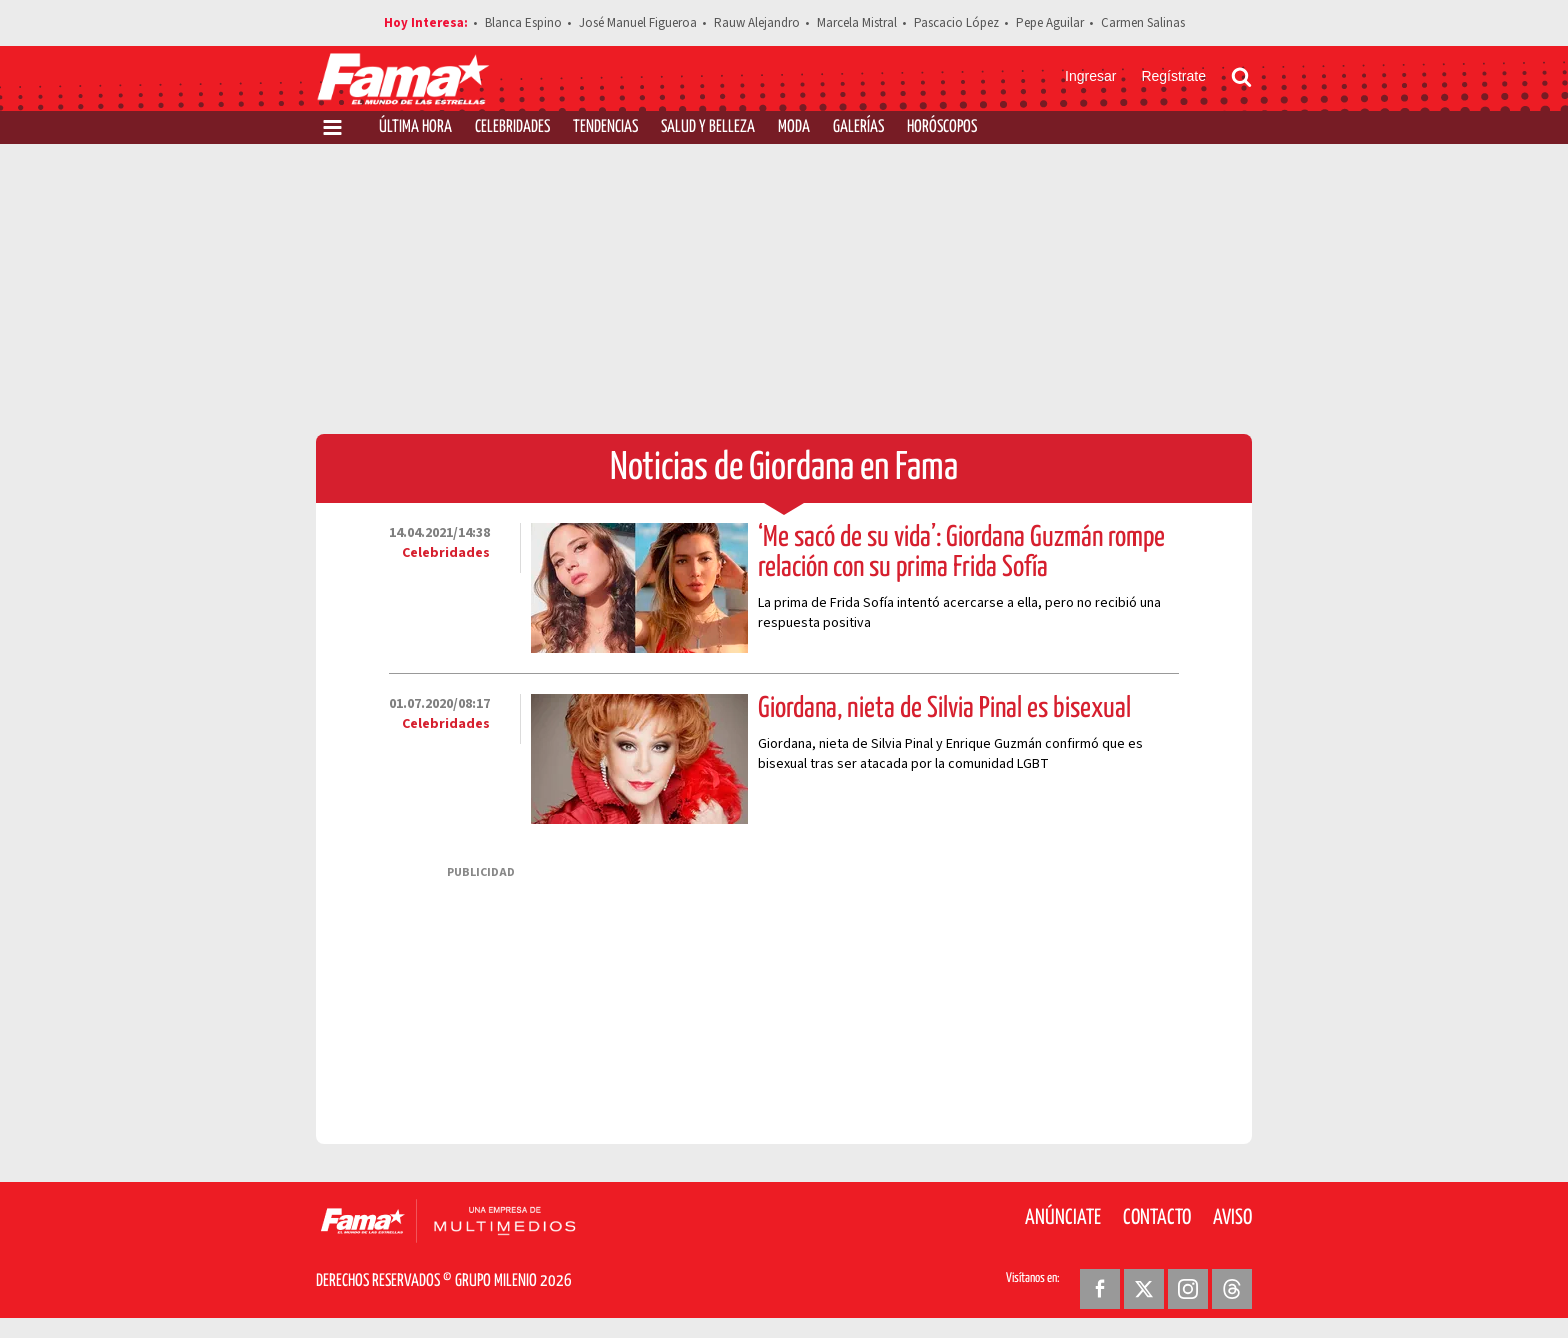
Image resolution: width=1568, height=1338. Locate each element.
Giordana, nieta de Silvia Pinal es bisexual (944, 709)
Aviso (1232, 1218)
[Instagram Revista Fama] (1188, 1289)
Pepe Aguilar (1050, 23)
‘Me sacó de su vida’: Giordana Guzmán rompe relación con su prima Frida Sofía (961, 553)
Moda (794, 127)
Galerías (858, 127)
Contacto (1157, 1218)
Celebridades (512, 127)
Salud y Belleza (708, 127)
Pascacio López (956, 23)
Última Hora (415, 127)
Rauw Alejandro (757, 23)
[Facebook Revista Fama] (1100, 1289)
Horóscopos (942, 127)
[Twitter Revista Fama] (1144, 1289)
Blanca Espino (523, 23)
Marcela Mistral (857, 23)
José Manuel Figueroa (638, 23)
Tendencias (605, 127)
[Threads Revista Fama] (1232, 1289)
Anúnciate (1063, 1218)
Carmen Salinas (1143, 23)
